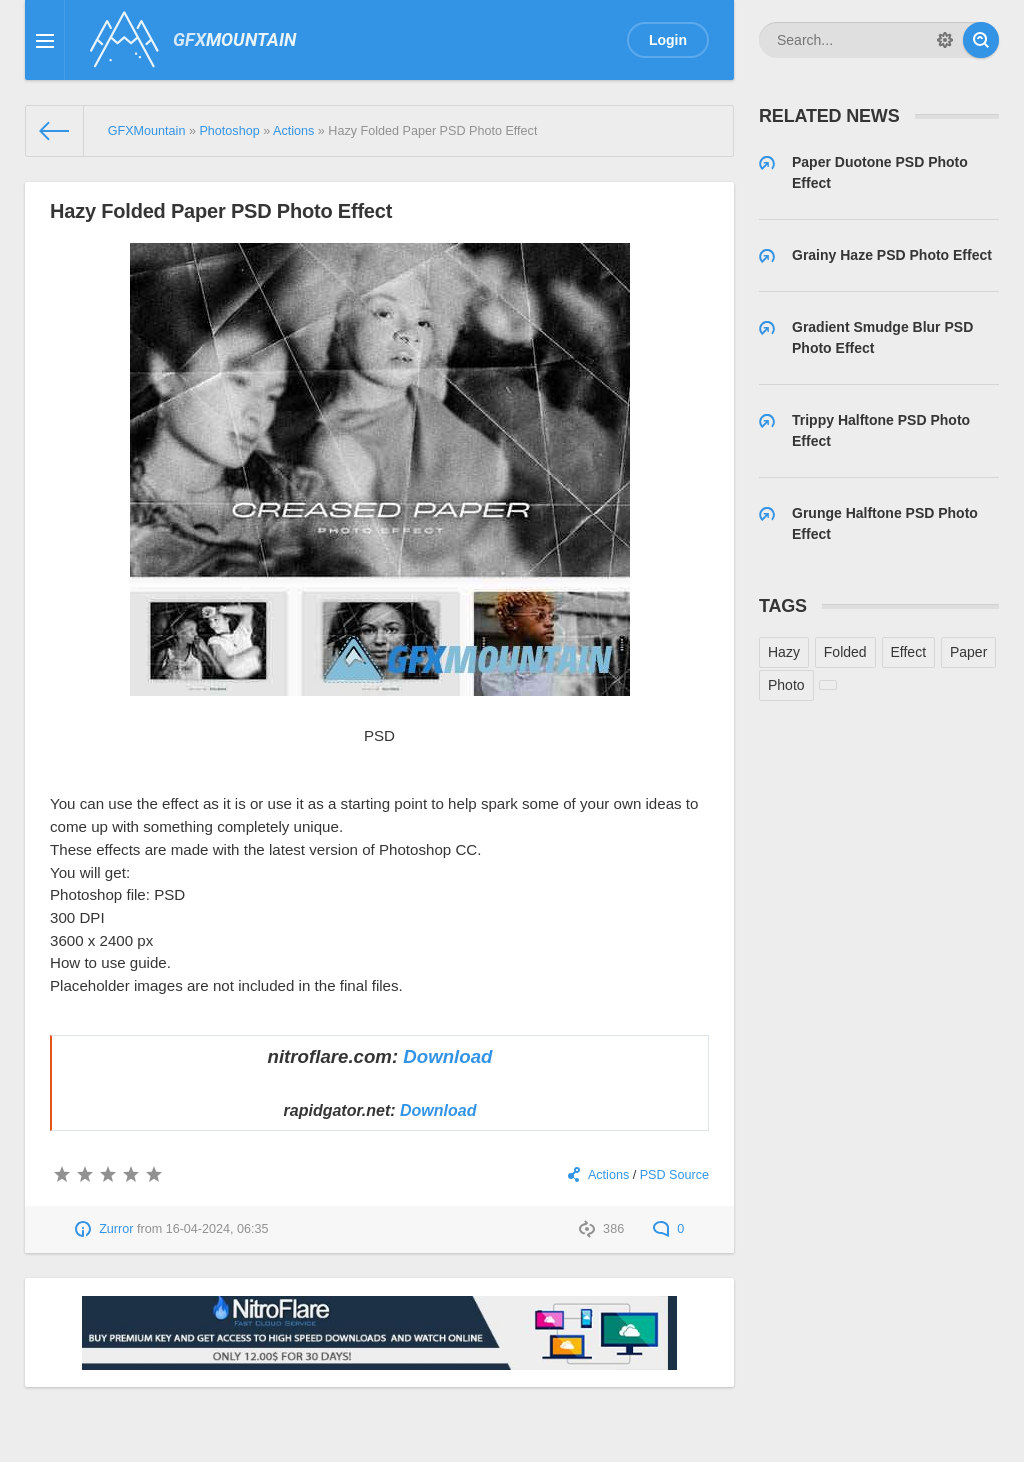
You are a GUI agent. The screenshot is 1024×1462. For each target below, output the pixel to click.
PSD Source (674, 1175)
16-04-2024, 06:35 (217, 1229)
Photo (786, 685)
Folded (845, 652)
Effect (909, 652)
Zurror (116, 1229)
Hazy (784, 652)
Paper (968, 652)
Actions (608, 1175)
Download (447, 1056)
